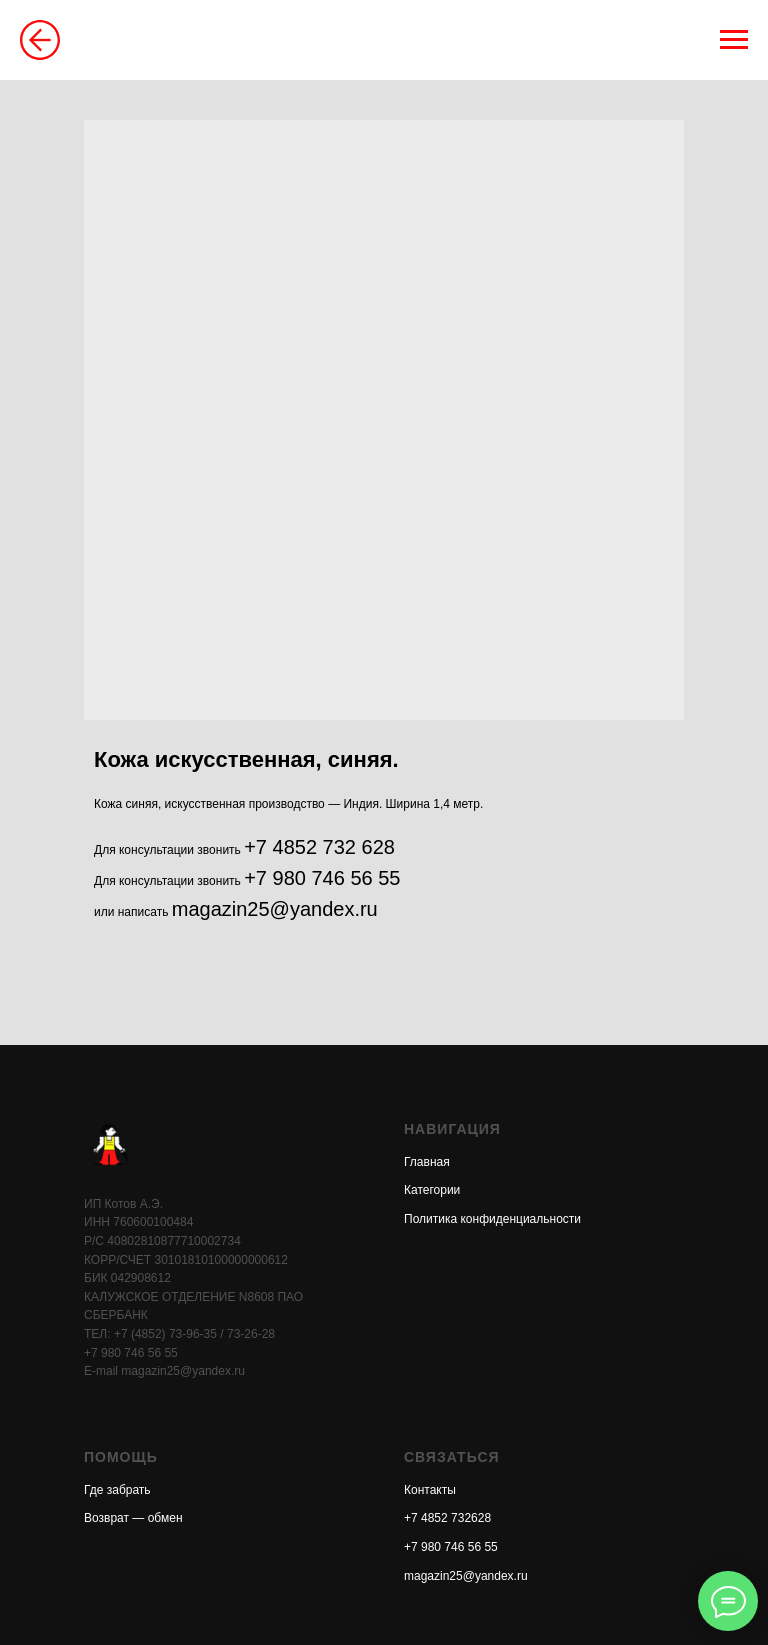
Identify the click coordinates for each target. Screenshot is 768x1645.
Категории (432, 1190)
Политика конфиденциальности (492, 1219)
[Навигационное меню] (734, 40)
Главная (427, 1162)
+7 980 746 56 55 (322, 878)
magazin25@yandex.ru (275, 909)
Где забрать (117, 1490)
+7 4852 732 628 (319, 847)
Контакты (430, 1490)
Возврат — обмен (133, 1518)
